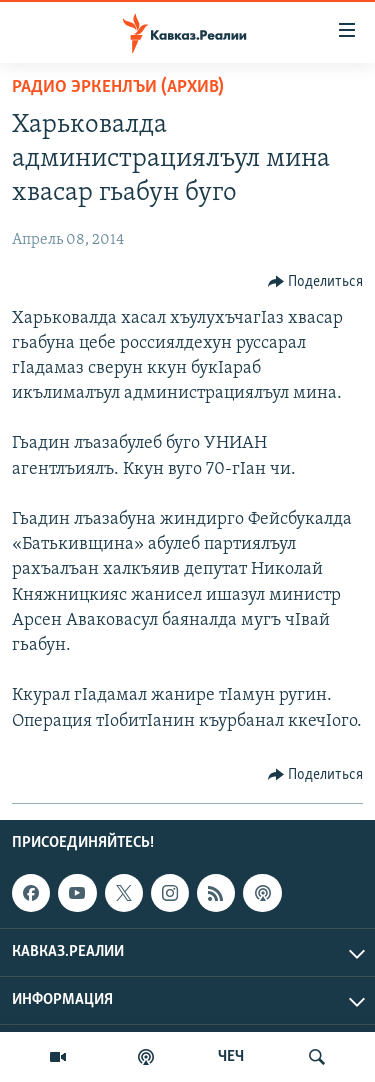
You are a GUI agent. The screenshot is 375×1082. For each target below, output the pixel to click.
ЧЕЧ (231, 1057)
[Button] (316, 282)
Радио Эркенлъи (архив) (118, 87)
